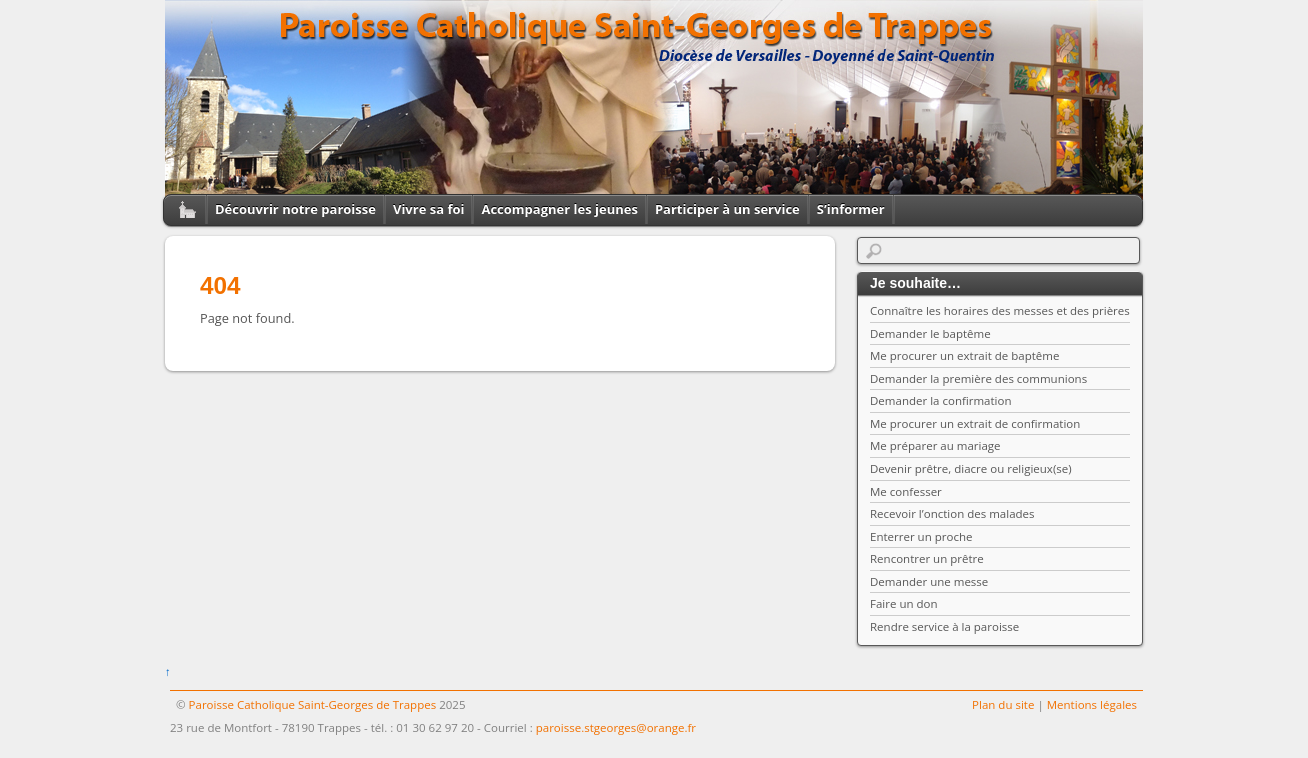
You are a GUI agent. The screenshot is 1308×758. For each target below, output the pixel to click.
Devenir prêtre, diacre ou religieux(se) (971, 468)
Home (180, 209)
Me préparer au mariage (935, 445)
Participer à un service (727, 209)
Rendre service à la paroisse (944, 626)
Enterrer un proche (921, 536)
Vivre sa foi (429, 209)
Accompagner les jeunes (559, 209)
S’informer (851, 209)
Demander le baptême (930, 333)
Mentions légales (1092, 704)
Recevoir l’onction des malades (952, 513)
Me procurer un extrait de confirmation (975, 423)
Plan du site (1003, 704)
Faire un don (904, 603)
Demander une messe (929, 581)
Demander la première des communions (978, 378)
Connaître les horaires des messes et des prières (1000, 310)
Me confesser (906, 491)
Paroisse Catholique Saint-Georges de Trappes (313, 704)
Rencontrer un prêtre (927, 558)
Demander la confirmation (941, 400)
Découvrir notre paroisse (295, 209)
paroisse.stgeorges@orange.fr (616, 727)
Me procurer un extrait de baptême (964, 355)
